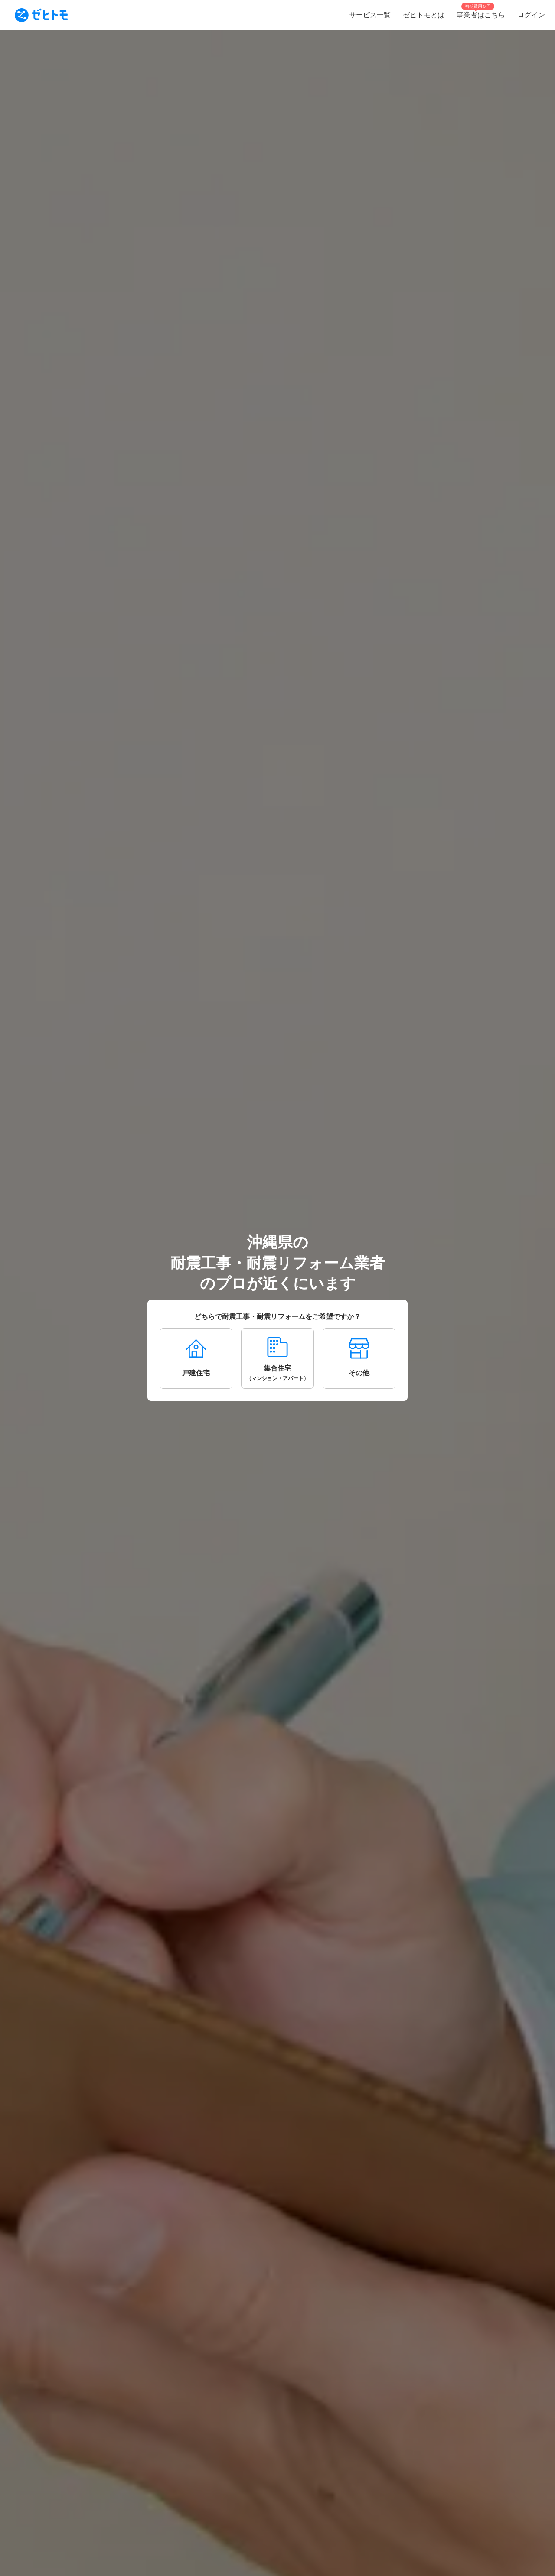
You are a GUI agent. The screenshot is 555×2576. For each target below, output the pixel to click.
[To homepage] (41, 15)
